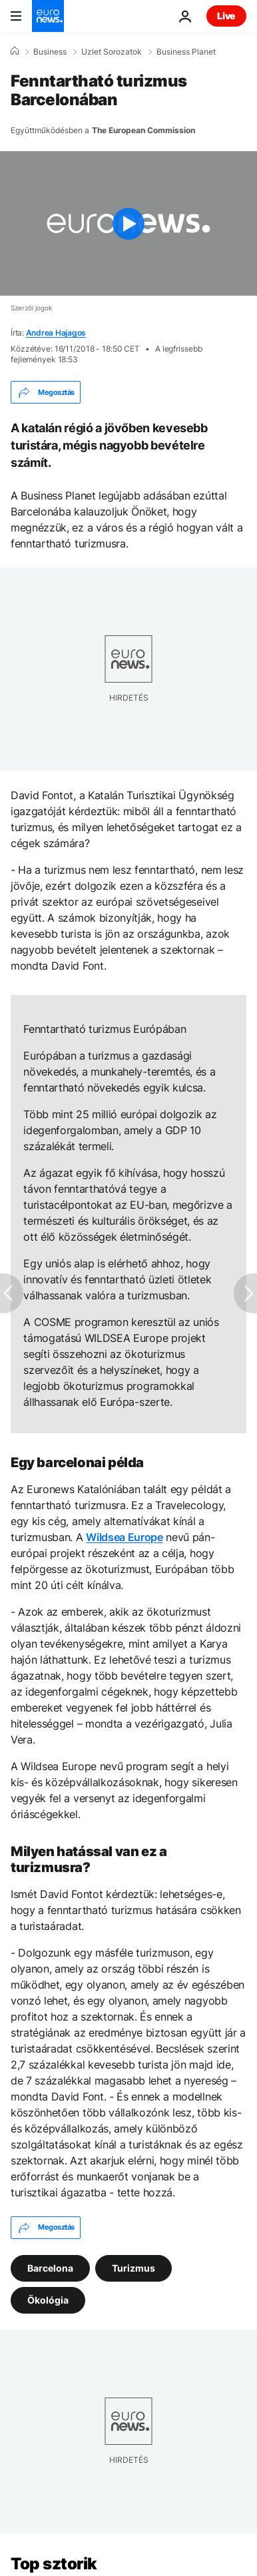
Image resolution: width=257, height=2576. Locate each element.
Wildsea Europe (124, 1537)
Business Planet (186, 52)
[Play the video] (128, 223)
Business (50, 52)
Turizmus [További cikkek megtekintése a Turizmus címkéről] (133, 2267)
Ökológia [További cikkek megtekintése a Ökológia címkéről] (48, 2299)
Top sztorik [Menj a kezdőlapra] (54, 2563)
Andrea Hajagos (56, 333)
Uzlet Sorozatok (111, 52)
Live (226, 15)
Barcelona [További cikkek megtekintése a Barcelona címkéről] (50, 2267)
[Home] (15, 51)
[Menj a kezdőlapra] (48, 16)
